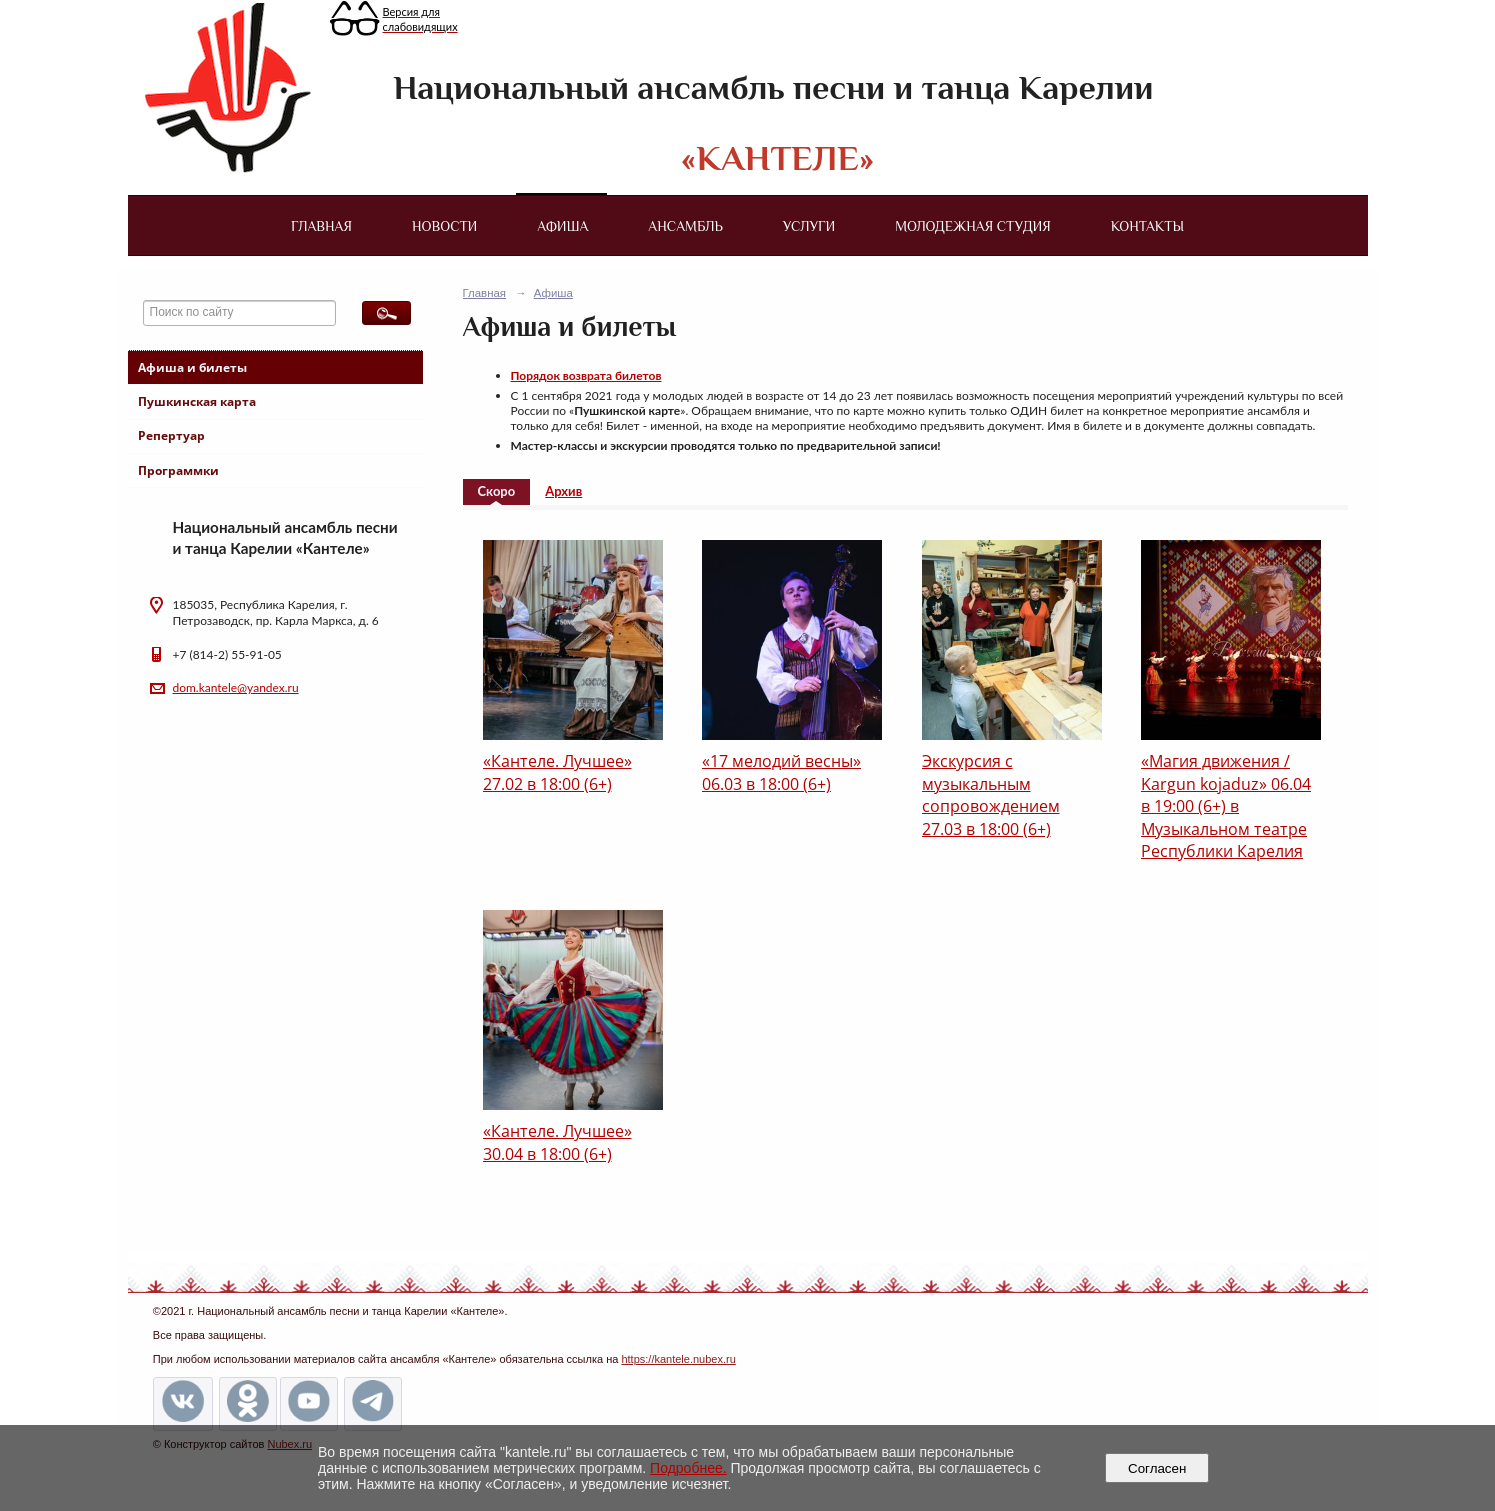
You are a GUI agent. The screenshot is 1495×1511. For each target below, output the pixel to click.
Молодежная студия (973, 226)
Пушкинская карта (197, 401)
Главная (321, 226)
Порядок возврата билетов (586, 375)
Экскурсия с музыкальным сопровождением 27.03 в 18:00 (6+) (991, 794)
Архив (563, 491)
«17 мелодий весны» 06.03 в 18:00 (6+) (781, 772)
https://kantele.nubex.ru (678, 1359)
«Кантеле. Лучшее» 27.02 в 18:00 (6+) (557, 772)
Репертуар (171, 435)
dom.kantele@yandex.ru (236, 687)
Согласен (1157, 1468)
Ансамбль (685, 226)
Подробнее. (688, 1468)
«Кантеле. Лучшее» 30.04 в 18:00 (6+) (557, 1142)
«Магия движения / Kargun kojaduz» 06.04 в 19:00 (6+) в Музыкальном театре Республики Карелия (1226, 806)
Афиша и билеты (192, 367)
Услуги (809, 226)
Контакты (1147, 226)
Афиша (562, 226)
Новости (444, 226)
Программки (178, 470)
